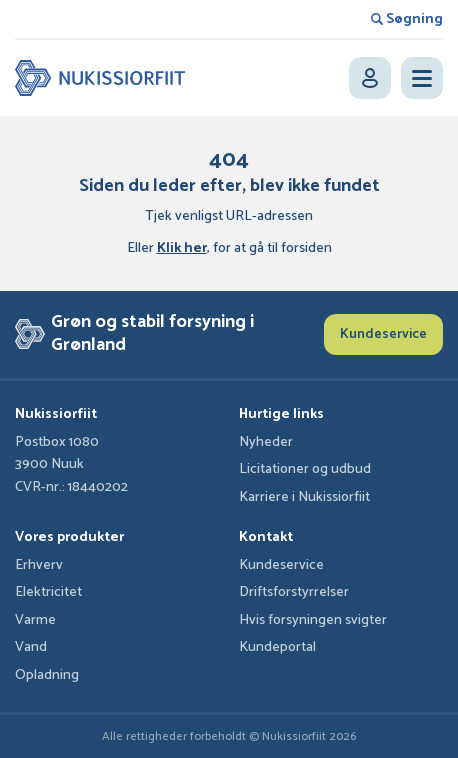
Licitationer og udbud (305, 469)
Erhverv (39, 565)
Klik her (182, 248)
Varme (35, 620)
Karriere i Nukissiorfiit (304, 497)
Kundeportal (277, 647)
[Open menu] (422, 78)
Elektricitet (48, 592)
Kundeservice (383, 334)
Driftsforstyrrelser (294, 592)
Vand (31, 647)
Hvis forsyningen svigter (313, 620)
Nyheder (266, 442)
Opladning (47, 675)
